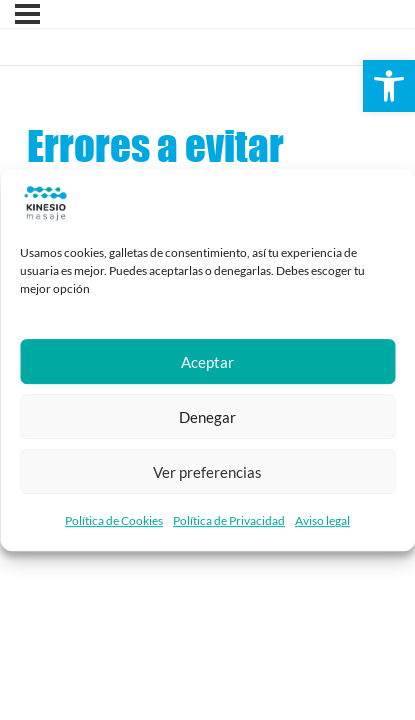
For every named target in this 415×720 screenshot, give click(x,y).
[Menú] (27, 14)
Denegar (207, 417)
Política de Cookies (114, 520)
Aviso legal (322, 520)
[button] (389, 86)
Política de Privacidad (229, 520)
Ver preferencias (207, 472)
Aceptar (207, 362)
